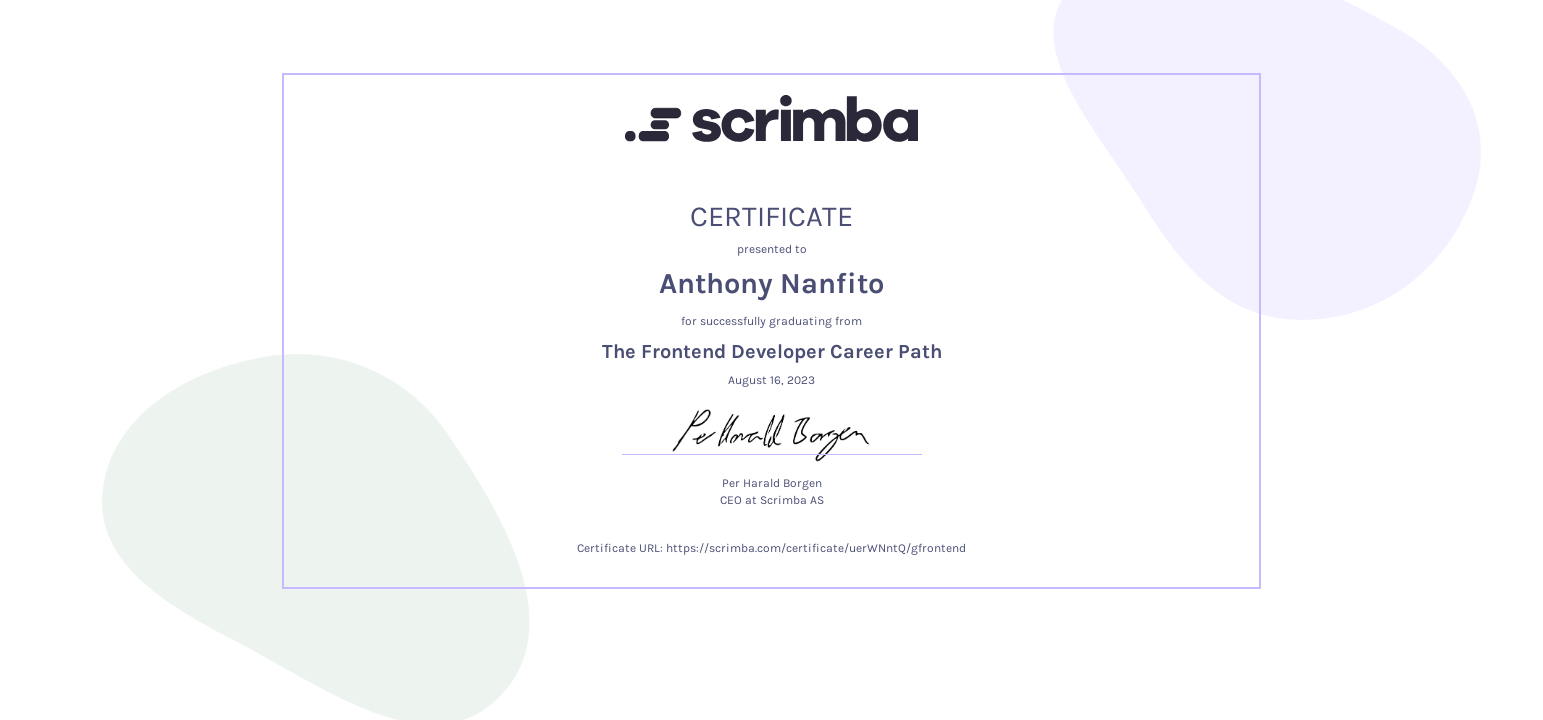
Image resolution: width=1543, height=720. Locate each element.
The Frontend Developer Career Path (772, 351)
